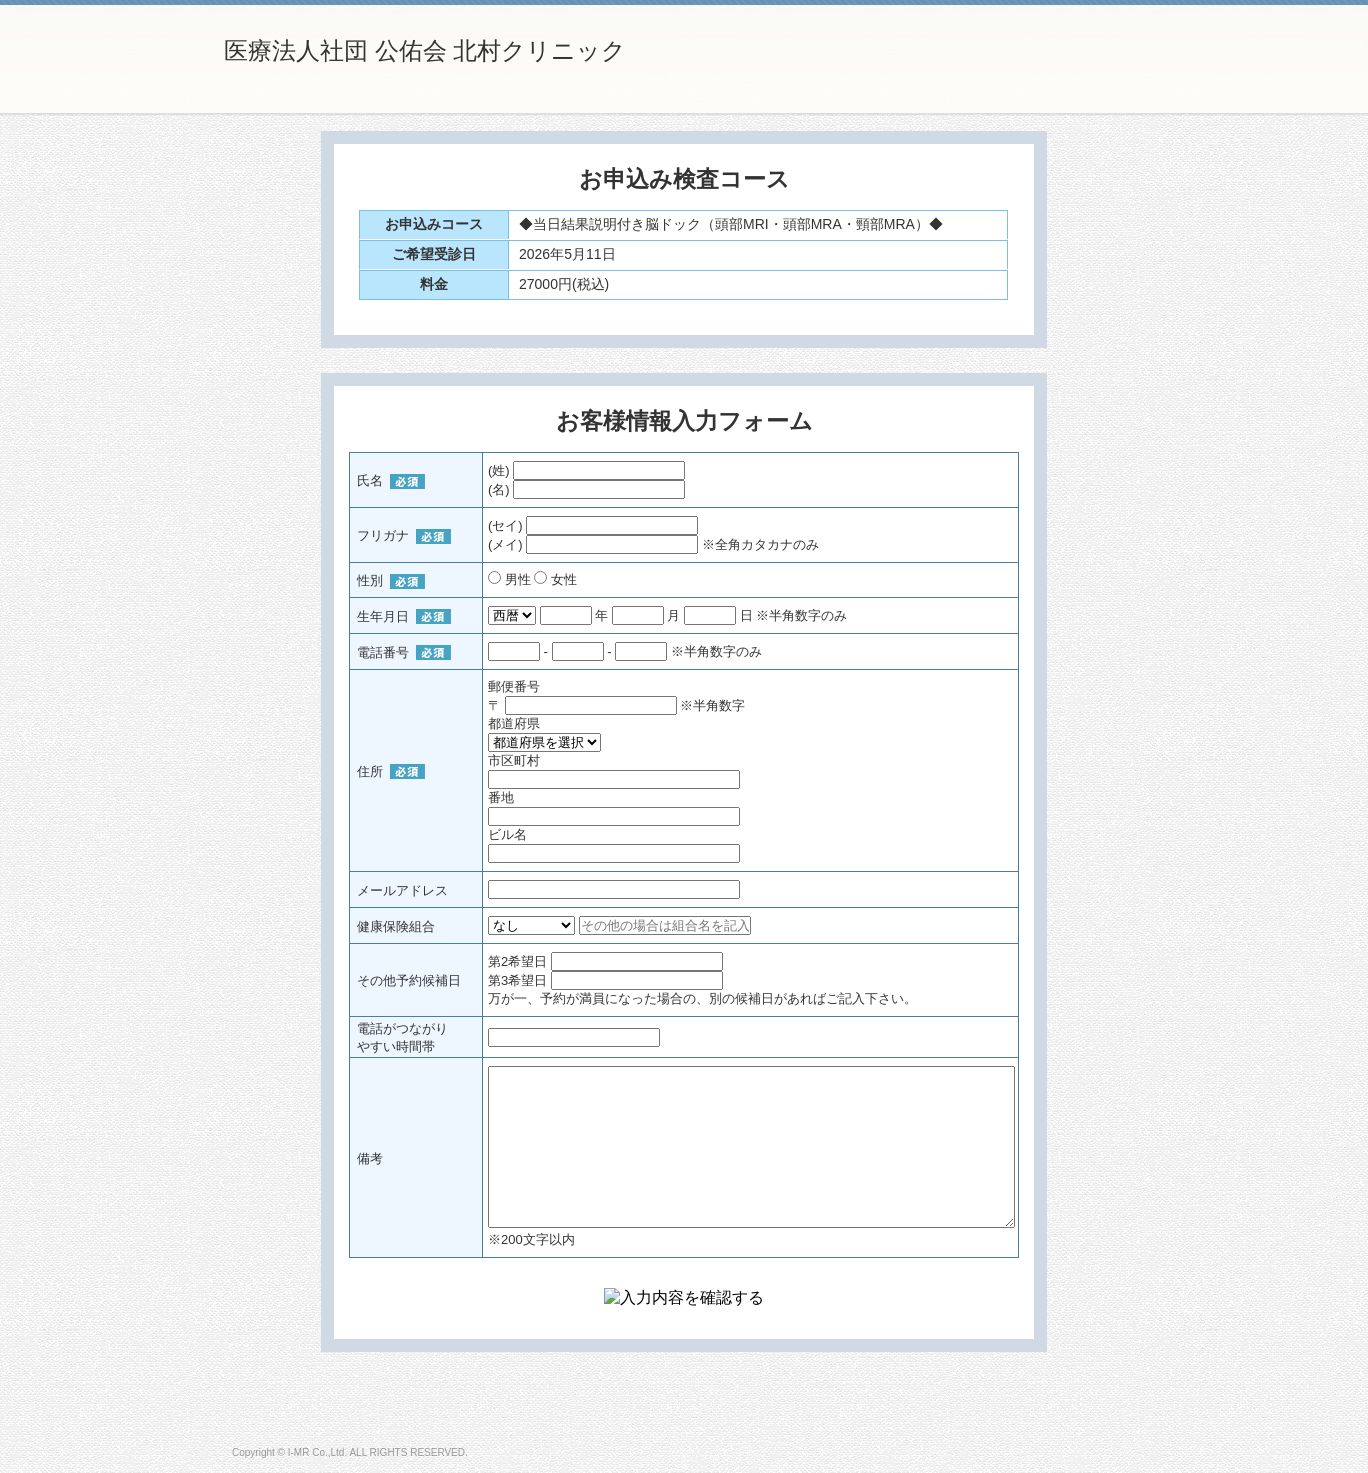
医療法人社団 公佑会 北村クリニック (425, 50)
